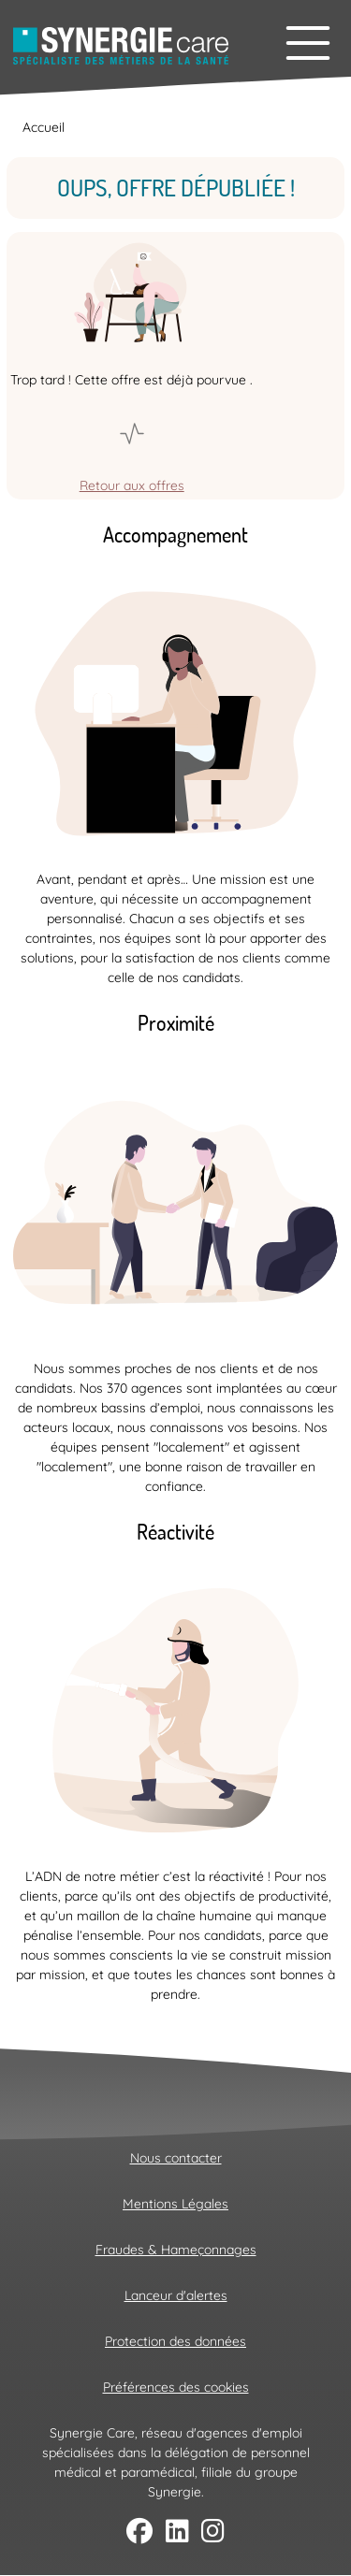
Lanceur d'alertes (175, 2295)
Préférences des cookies (176, 2387)
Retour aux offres (132, 485)
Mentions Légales (175, 2203)
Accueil (43, 127)
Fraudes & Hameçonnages (175, 2249)
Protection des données (175, 2341)
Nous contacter (176, 2157)
